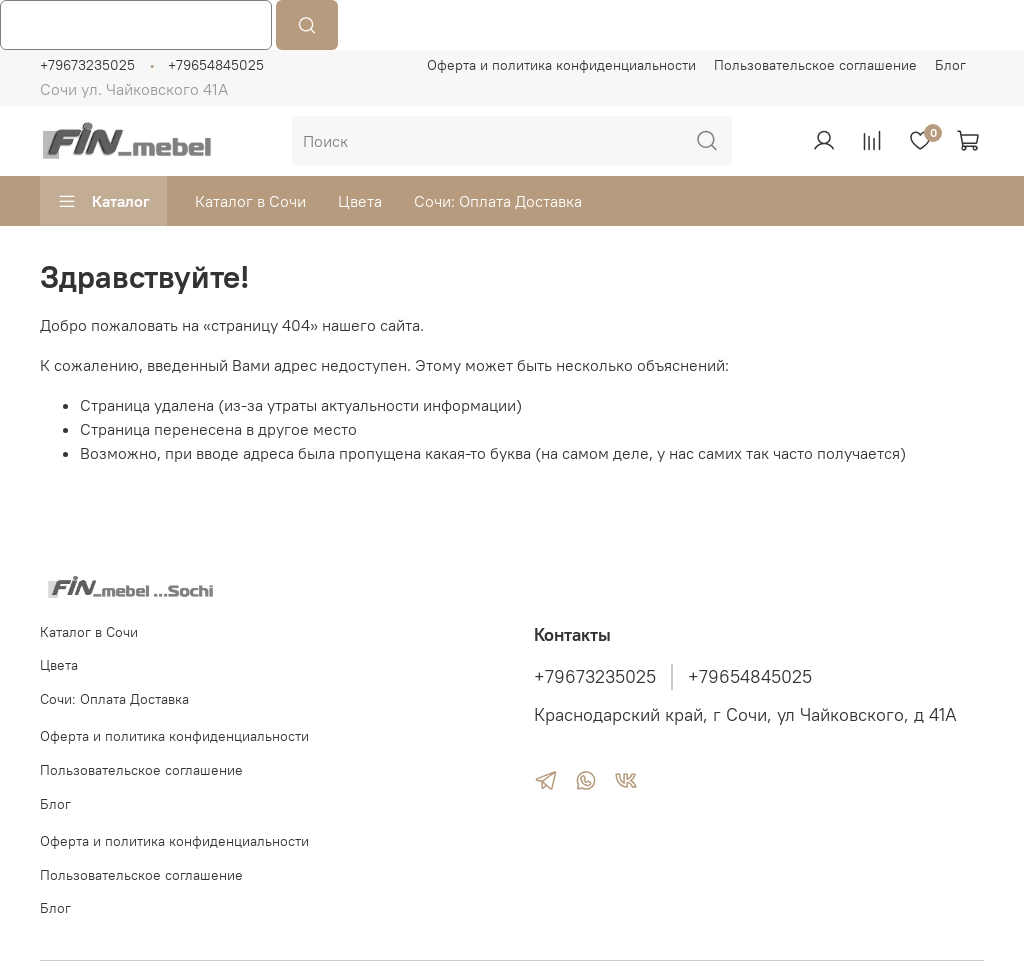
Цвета (360, 201)
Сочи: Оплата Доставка (498, 201)
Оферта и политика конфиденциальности (561, 65)
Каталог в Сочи (250, 201)
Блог (950, 65)
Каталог (103, 201)
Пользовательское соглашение (815, 65)
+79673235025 (87, 65)
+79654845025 (216, 65)
